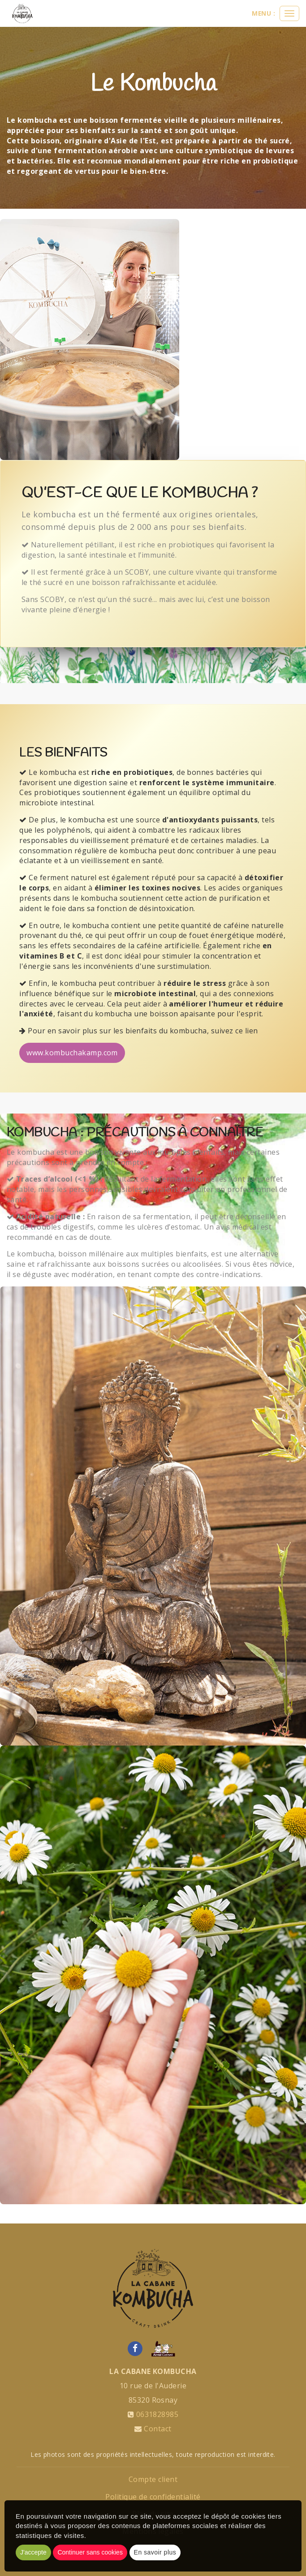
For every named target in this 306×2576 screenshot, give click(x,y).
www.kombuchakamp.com (72, 1053)
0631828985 (157, 2414)
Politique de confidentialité (152, 2497)
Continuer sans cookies (90, 2552)
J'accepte (33, 2552)
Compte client (153, 2479)
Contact (157, 2429)
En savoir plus (155, 2552)
